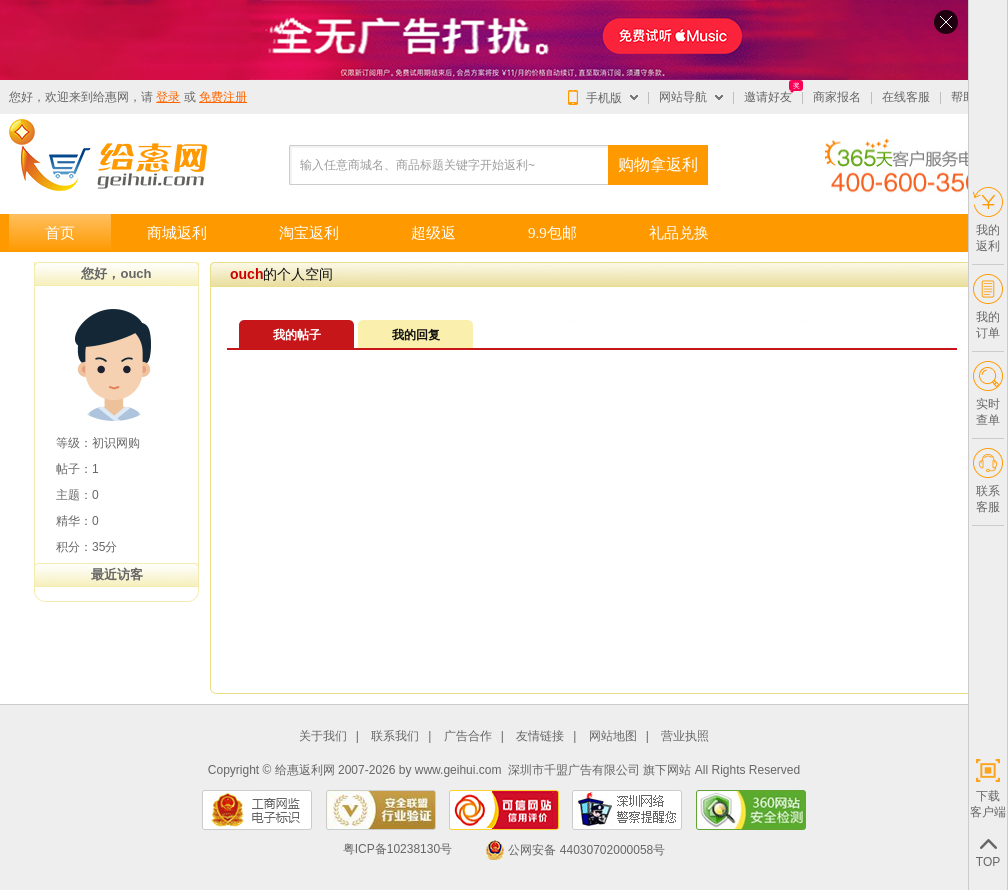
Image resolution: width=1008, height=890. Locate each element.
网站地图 (613, 736)
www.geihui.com (458, 770)
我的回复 (416, 335)
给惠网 (111, 97)
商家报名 (837, 97)
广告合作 (468, 736)
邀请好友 (768, 97)
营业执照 (685, 736)
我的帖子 (297, 335)
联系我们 (395, 736)
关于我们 (323, 736)
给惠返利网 (305, 770)
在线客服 (906, 97)
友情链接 (540, 736)
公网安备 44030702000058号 (575, 850)
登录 (168, 97)
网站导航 (683, 97)
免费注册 (223, 97)
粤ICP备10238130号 (397, 850)
